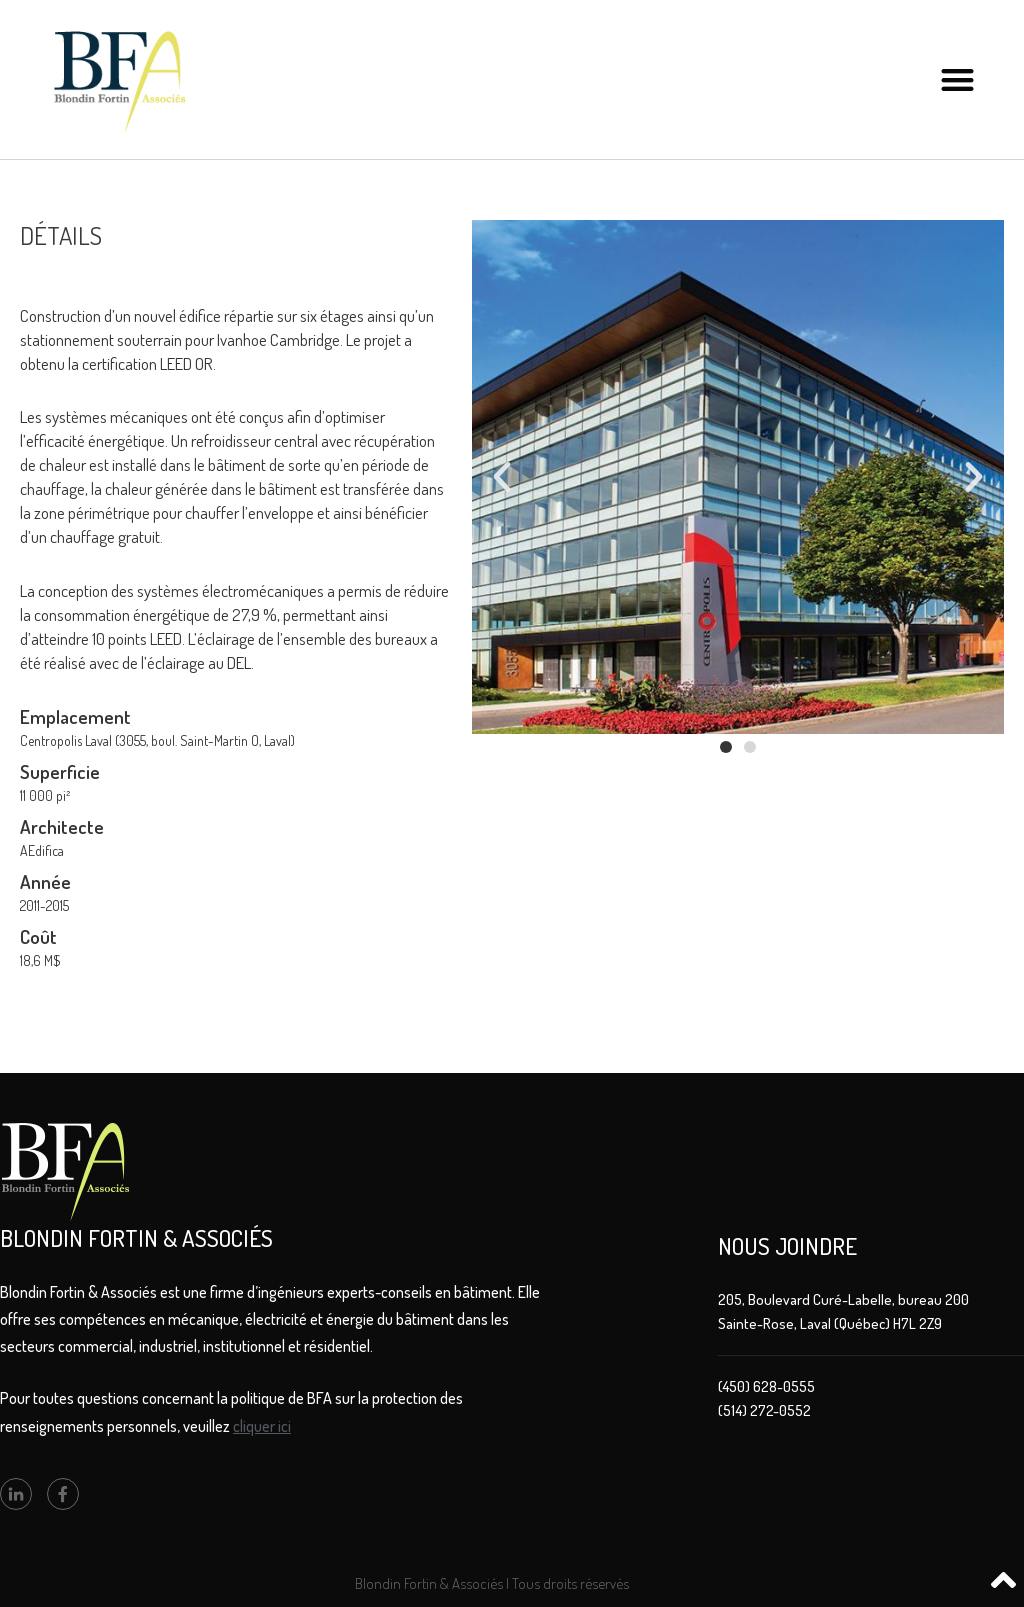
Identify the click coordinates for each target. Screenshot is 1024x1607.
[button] (957, 79)
